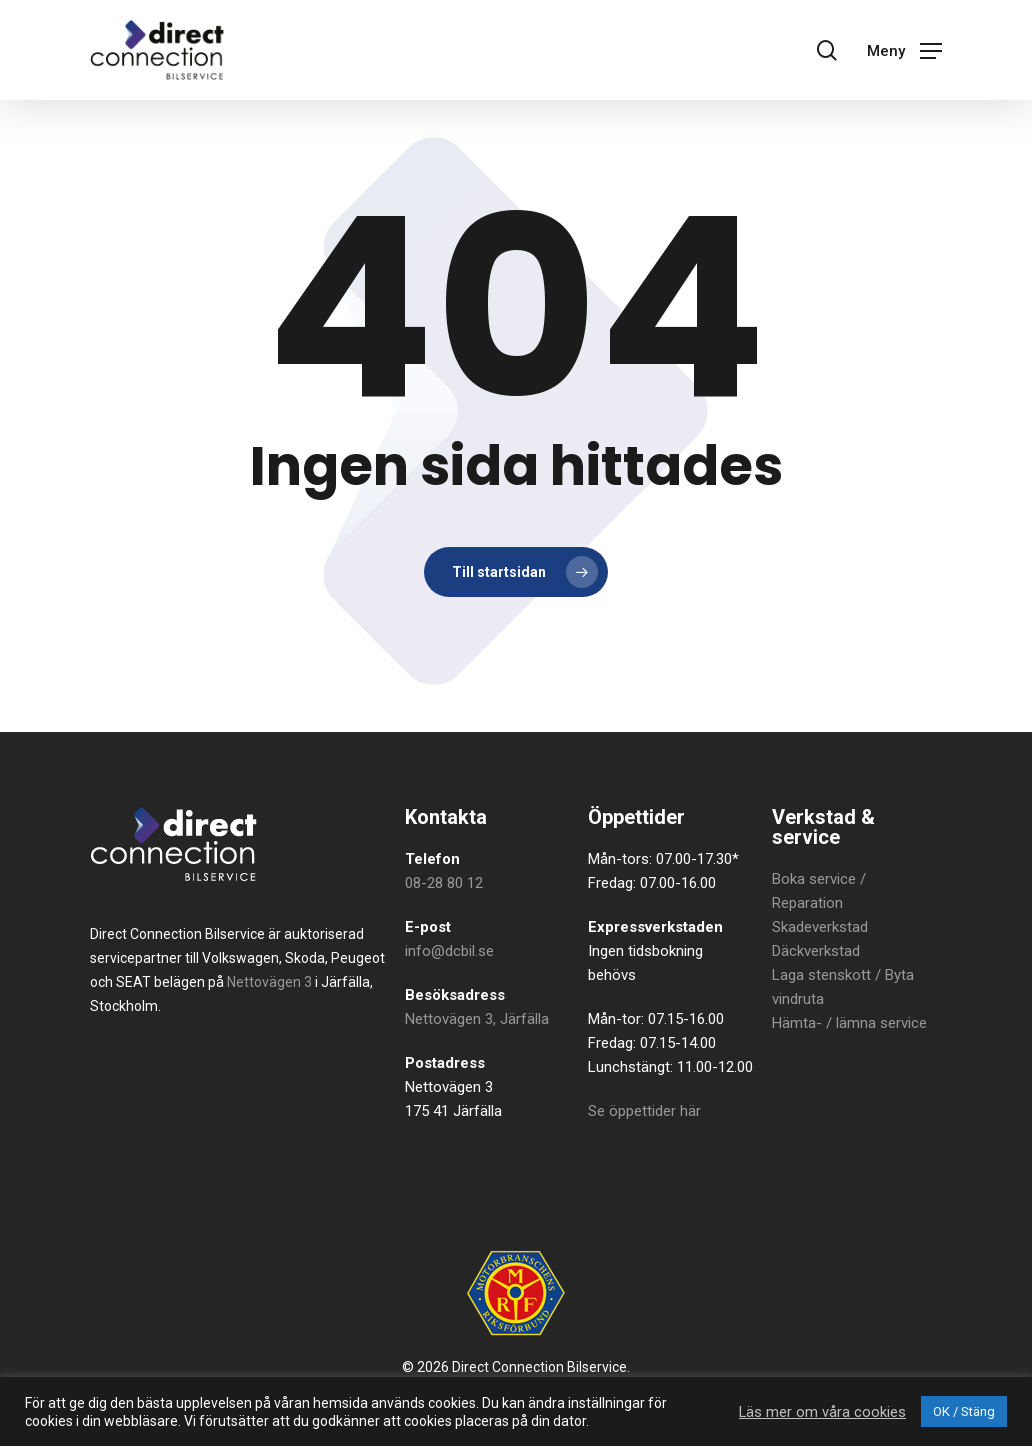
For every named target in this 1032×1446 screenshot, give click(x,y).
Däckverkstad (816, 951)
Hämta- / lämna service (849, 1023)
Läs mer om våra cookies (822, 1412)
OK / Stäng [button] (964, 1411)
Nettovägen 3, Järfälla (477, 1019)
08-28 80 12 (444, 883)
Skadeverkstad (820, 927)
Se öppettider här (644, 1111)
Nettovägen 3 (269, 982)
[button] (904, 49)
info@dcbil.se (449, 951)
